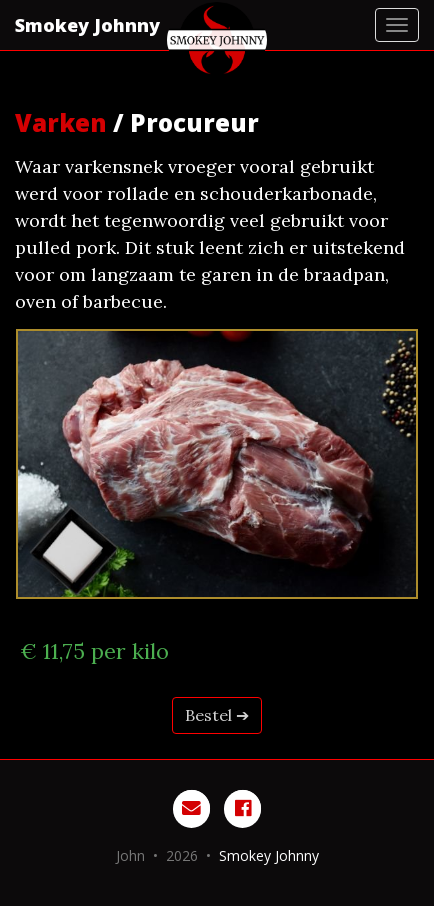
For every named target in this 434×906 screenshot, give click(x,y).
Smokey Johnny (87, 25)
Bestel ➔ (217, 715)
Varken (61, 122)
